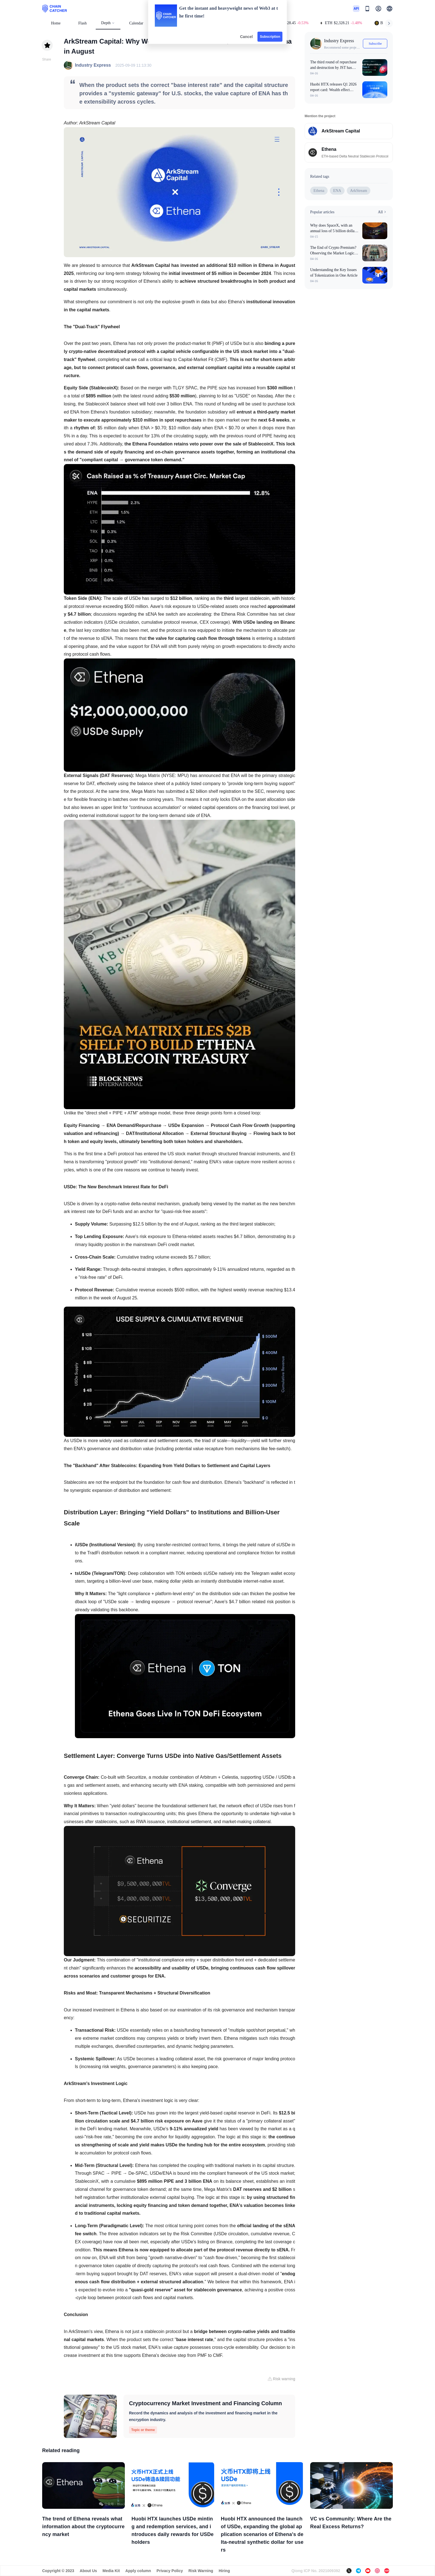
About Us (88, 2571)
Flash (82, 23)
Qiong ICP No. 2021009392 (315, 2571)
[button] (389, 9)
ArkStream (358, 191)
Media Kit (111, 2571)
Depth (108, 23)
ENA (337, 191)
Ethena (318, 191)
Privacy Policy (169, 2571)
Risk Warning (200, 2571)
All (382, 212)
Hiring (224, 2571)
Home (55, 23)
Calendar (136, 23)
